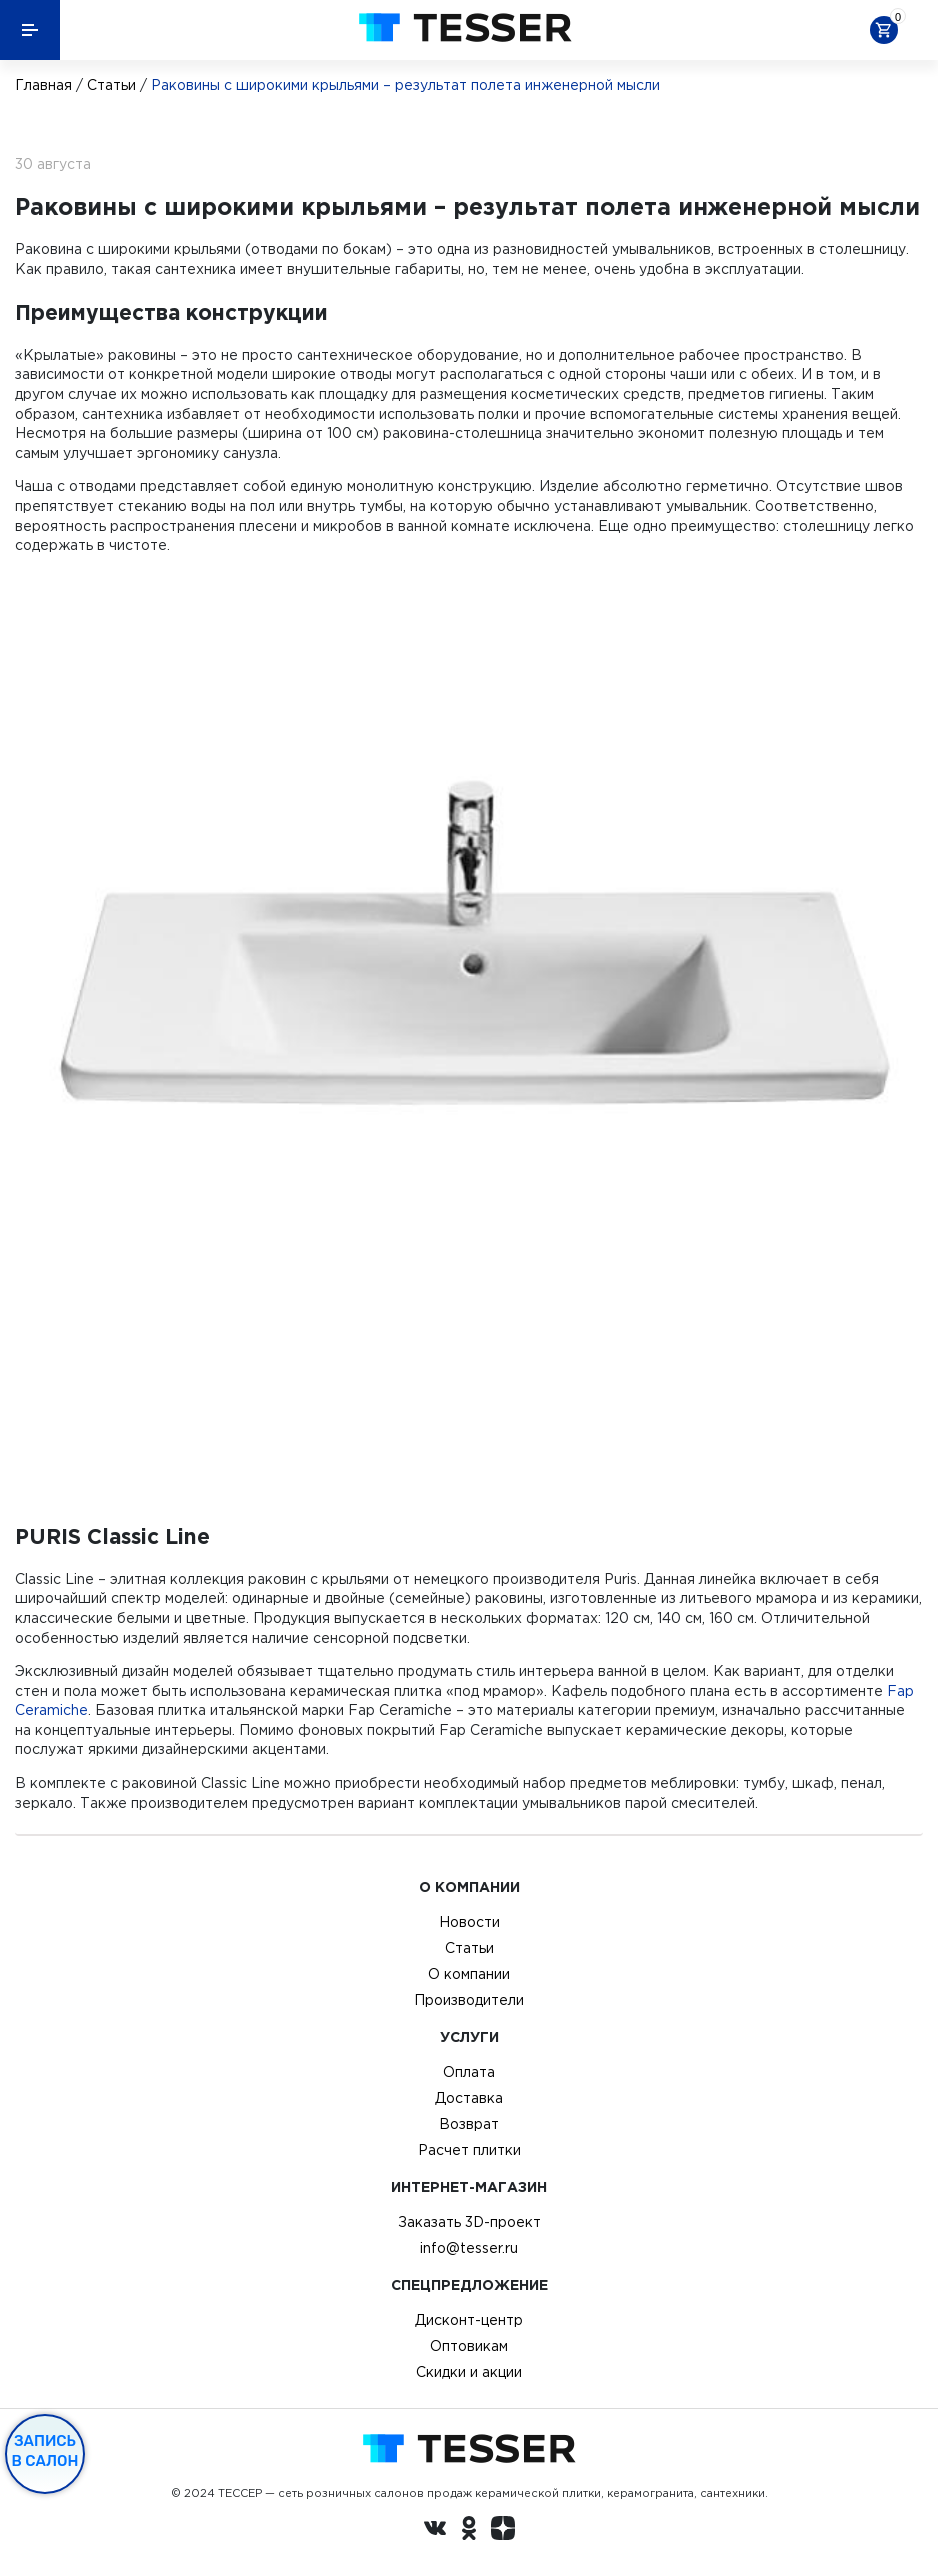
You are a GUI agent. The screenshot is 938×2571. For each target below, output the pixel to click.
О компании (469, 1974)
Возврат (469, 2124)
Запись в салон (45, 2451)
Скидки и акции (469, 2372)
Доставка (469, 2098)
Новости (469, 1922)
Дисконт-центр (469, 2320)
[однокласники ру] (469, 2531)
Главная (43, 85)
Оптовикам (469, 2346)
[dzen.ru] (503, 2531)
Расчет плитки (469, 2150)
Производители (469, 2000)
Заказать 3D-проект (469, 2222)
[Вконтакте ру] (435, 2531)
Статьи (111, 85)
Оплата (469, 2072)
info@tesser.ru (469, 2248)
